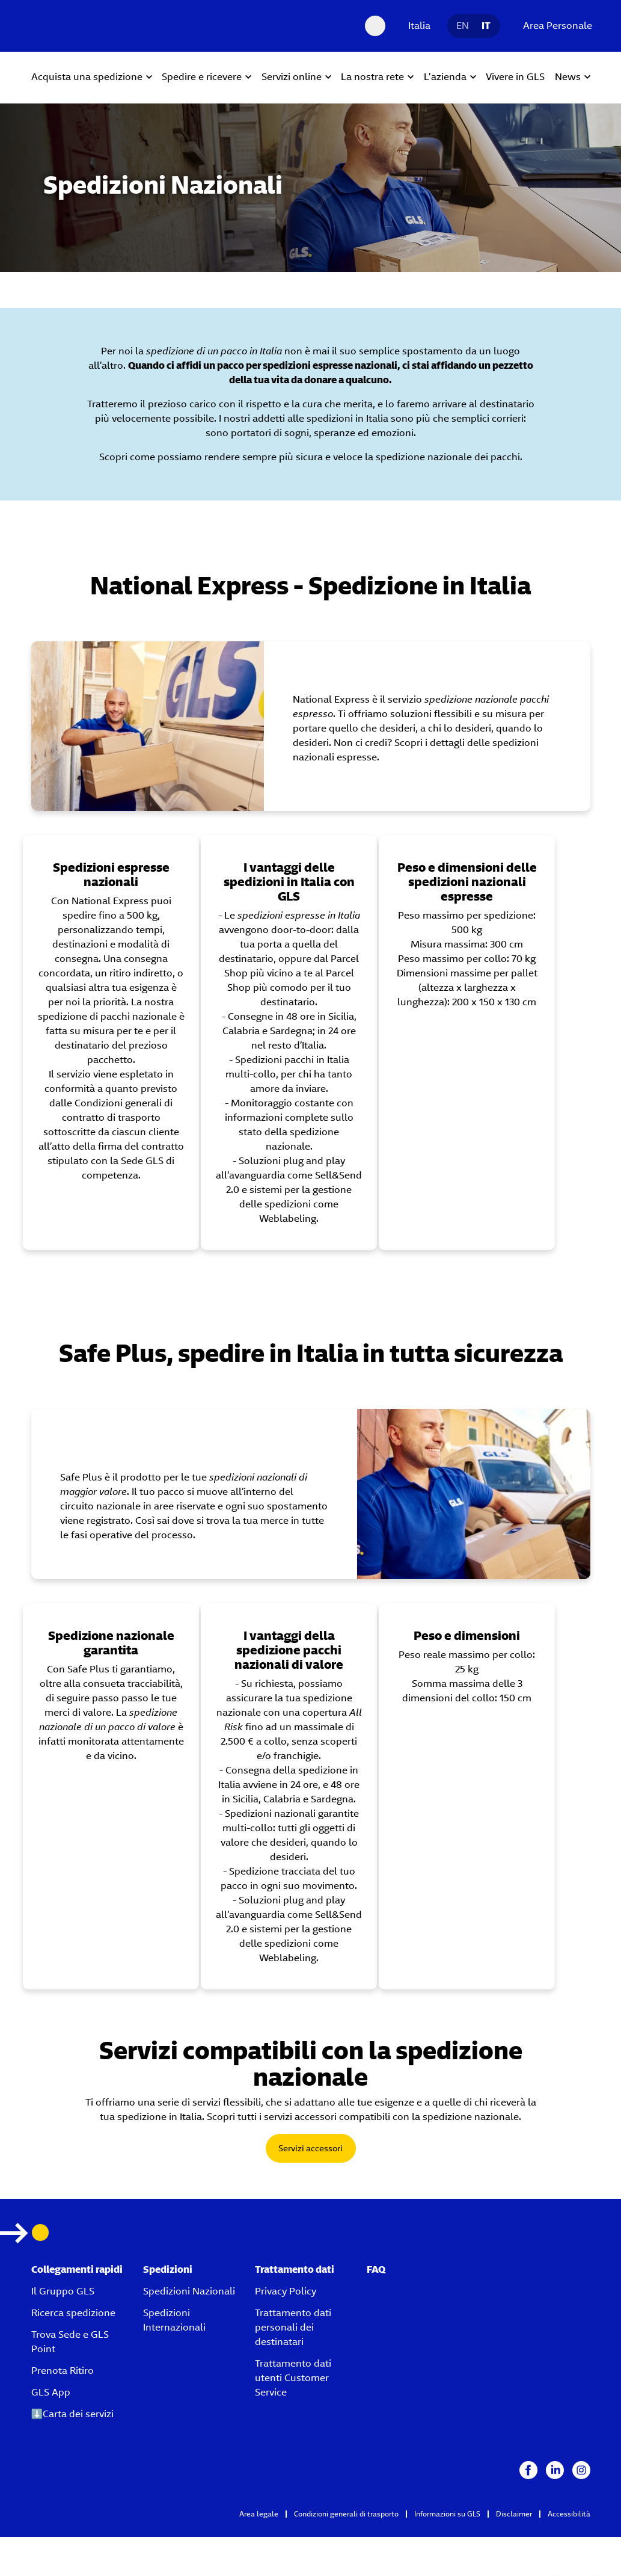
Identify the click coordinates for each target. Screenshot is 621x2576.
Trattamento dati (294, 2269)
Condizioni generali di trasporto (346, 2513)
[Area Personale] (554, 26)
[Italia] (416, 26)
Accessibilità (569, 2513)
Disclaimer (514, 2513)
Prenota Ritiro (62, 2370)
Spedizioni (167, 2269)
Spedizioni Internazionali (174, 2320)
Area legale (258, 2513)
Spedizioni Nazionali (189, 2291)
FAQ (376, 2269)
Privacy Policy (285, 2291)
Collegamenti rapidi (77, 2269)
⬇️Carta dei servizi (72, 2414)
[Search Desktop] (375, 26)
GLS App (50, 2392)
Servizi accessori (310, 2148)
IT (486, 25)
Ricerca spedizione (73, 2312)
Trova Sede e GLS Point (70, 2341)
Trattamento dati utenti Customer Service (293, 2378)
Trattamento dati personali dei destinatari (293, 2327)
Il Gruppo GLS (62, 2291)
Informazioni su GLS (447, 2513)
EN (463, 25)
